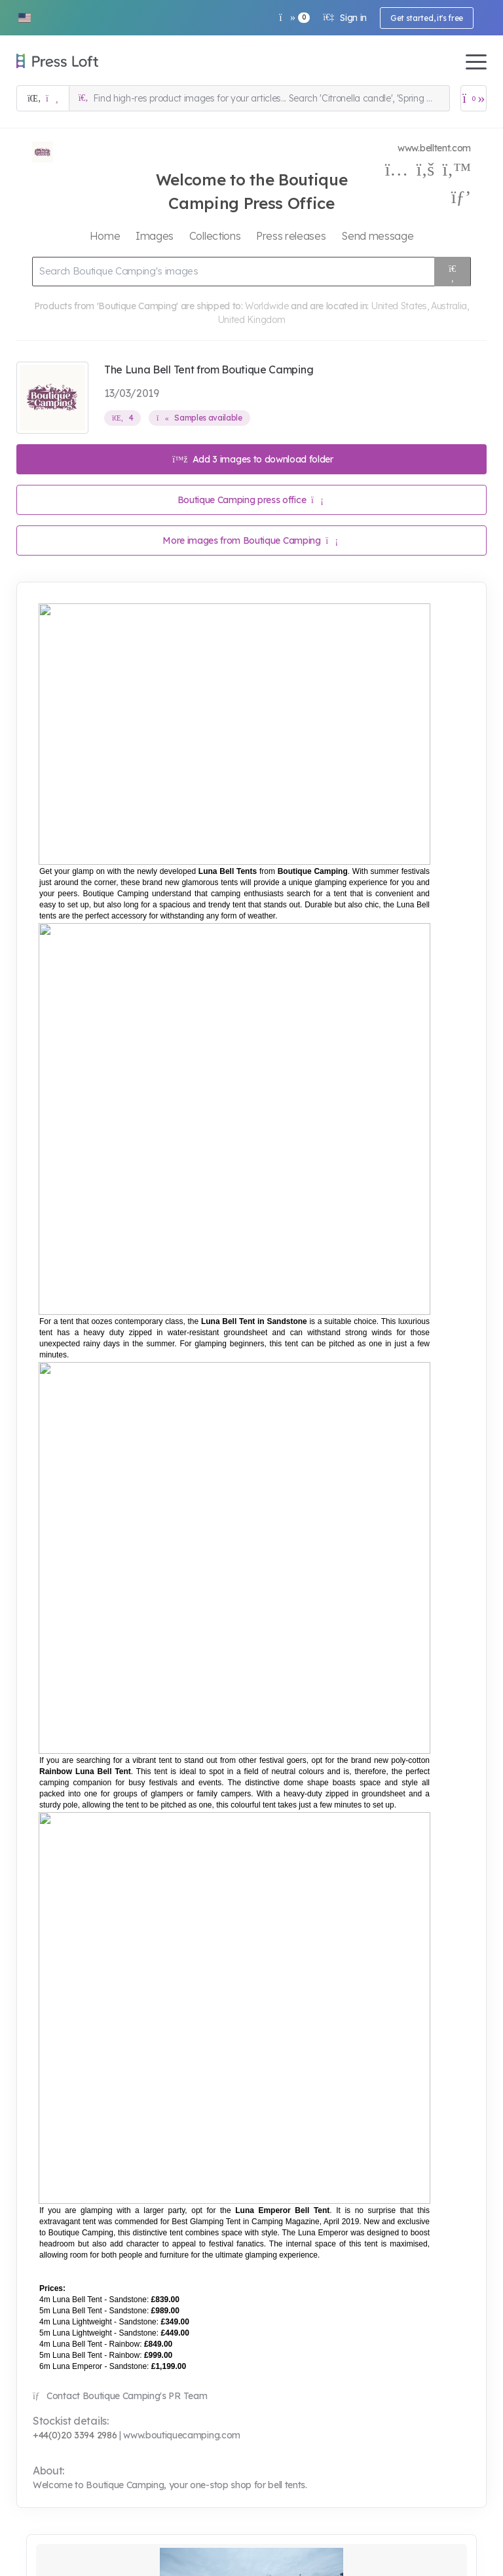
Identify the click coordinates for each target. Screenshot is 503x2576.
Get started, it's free (426, 18)
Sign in (345, 18)
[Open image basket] (473, 98)
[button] (24, 18)
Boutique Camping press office (250, 500)
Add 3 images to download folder (252, 459)
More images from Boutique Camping (250, 540)
